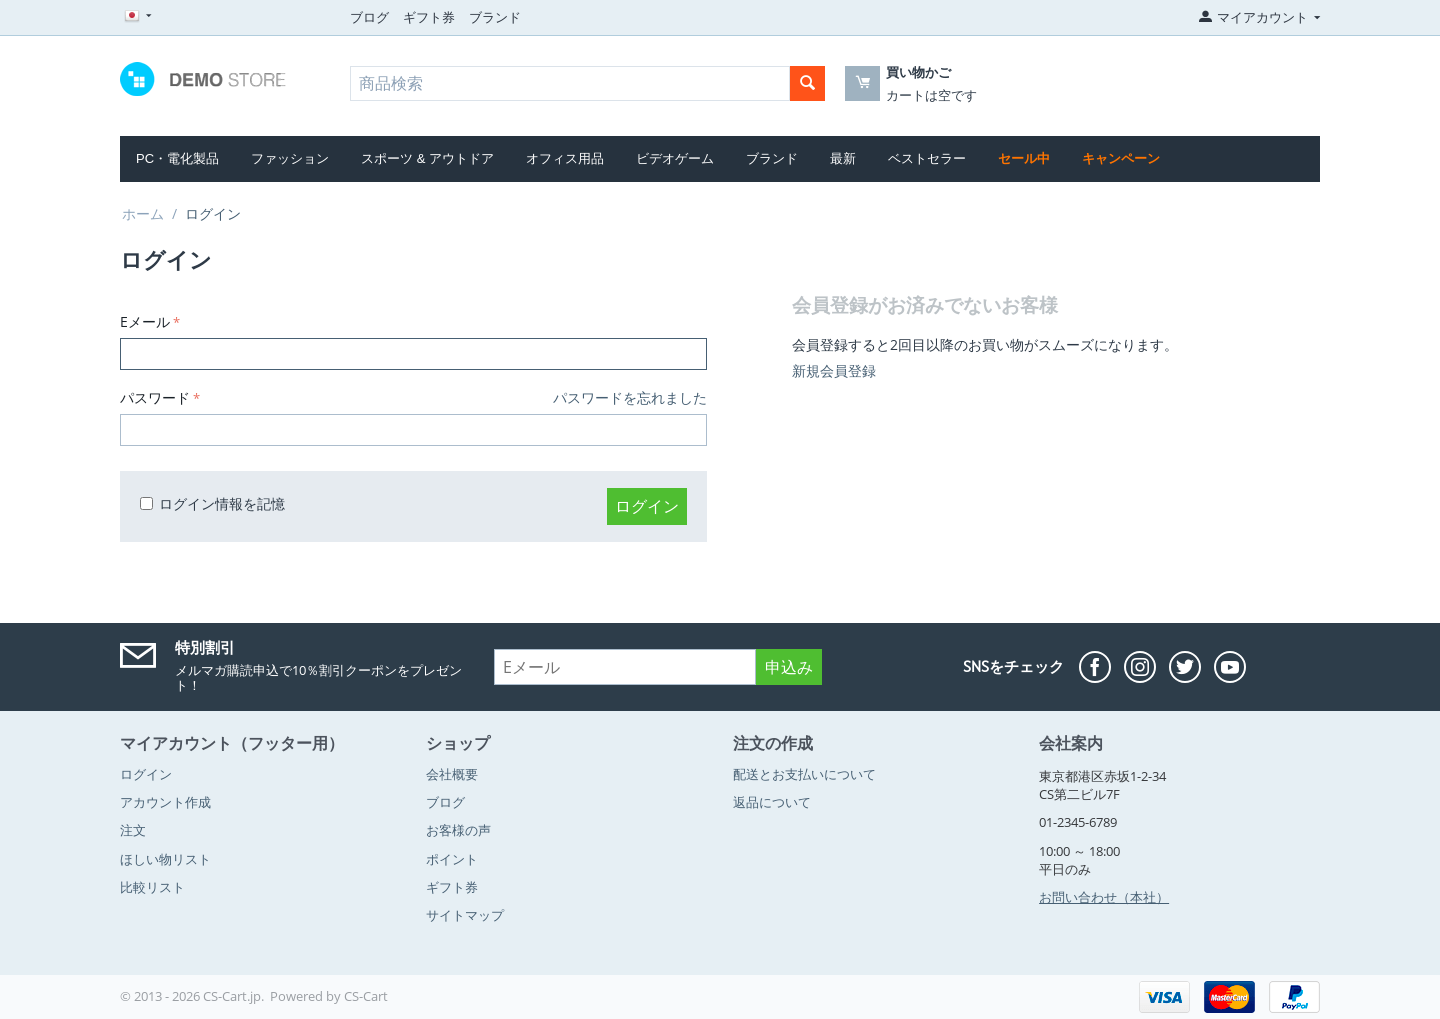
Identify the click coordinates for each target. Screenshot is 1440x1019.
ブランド (495, 17)
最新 (843, 158)
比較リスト (152, 887)
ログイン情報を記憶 (212, 503)
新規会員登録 (834, 370)
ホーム (143, 213)
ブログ (369, 17)
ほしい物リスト (165, 859)
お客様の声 (458, 830)
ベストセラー (927, 158)
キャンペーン (1121, 158)
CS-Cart (366, 996)
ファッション (290, 158)
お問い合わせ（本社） (1104, 897)
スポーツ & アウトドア (427, 158)
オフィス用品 (565, 158)
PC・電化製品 (177, 158)
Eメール (145, 321)
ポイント (452, 859)
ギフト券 (429, 17)
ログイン (647, 506)
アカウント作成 (165, 802)
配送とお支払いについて (804, 774)
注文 (133, 830)
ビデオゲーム (675, 158)
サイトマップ (465, 915)
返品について (772, 802)
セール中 (1024, 158)
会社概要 (452, 774)
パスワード (155, 397)
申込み (789, 667)
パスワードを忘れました (630, 397)
